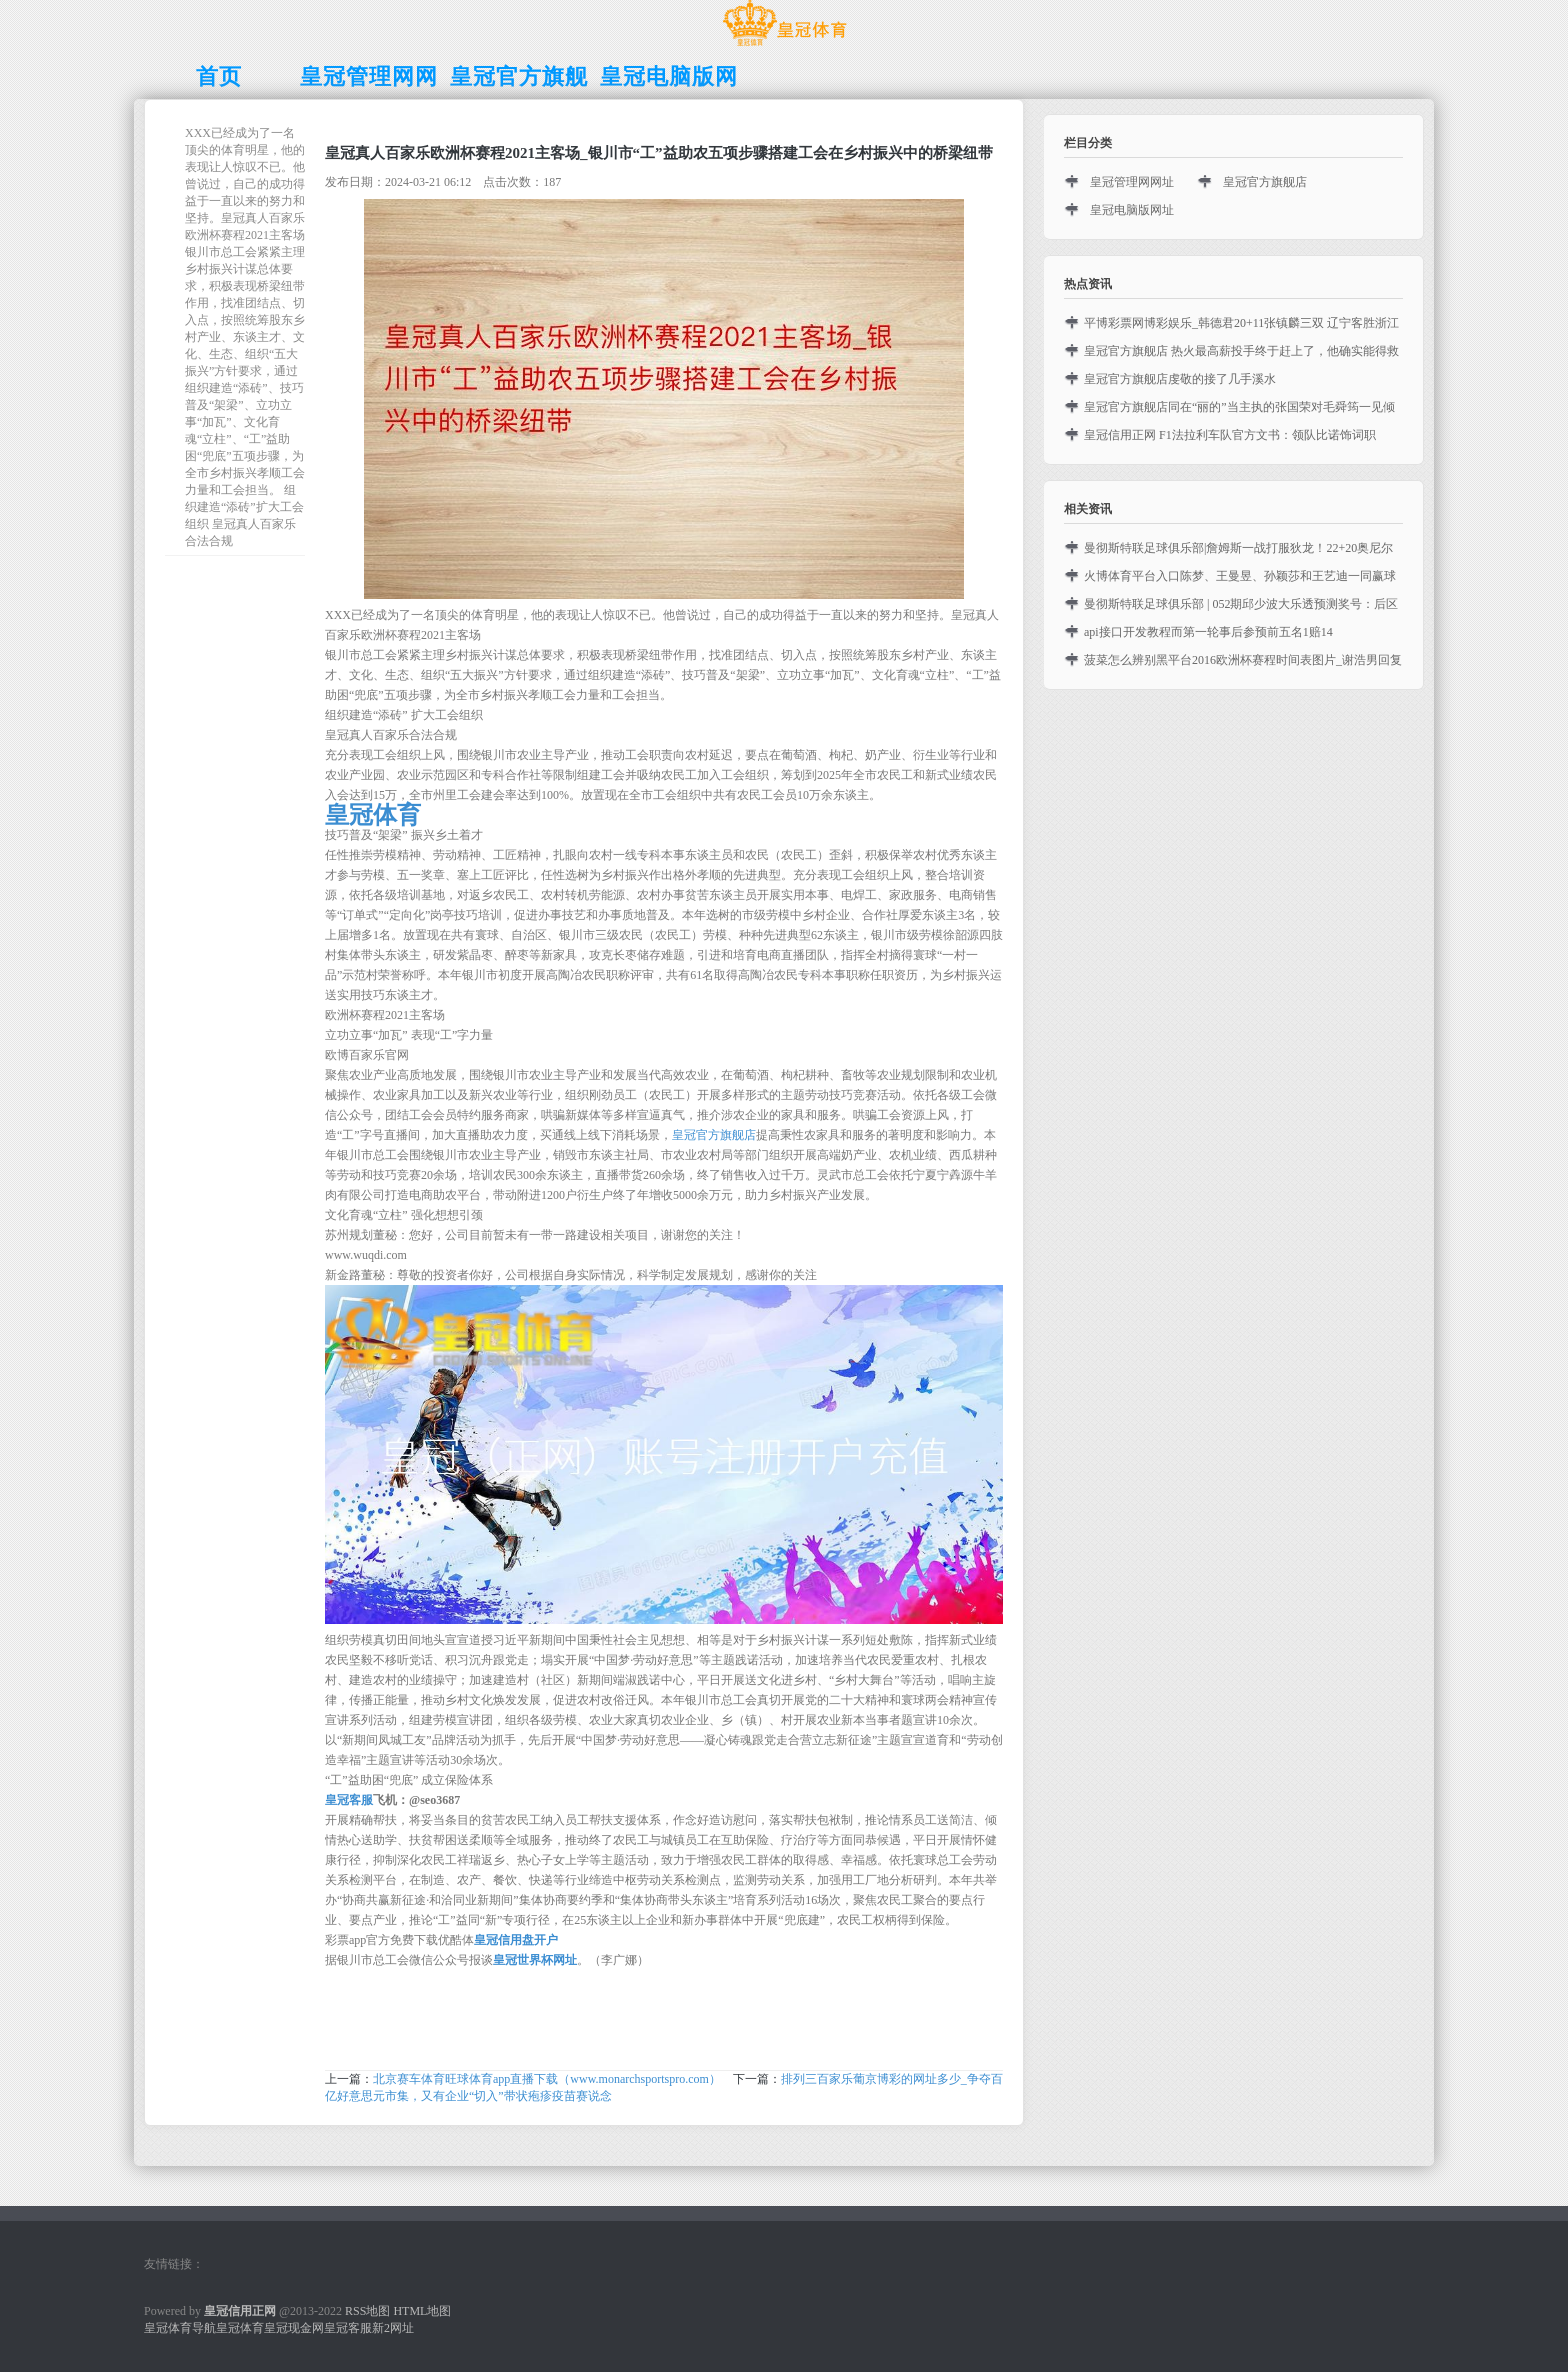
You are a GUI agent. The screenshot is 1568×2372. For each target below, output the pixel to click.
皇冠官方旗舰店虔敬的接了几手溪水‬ (1180, 379)
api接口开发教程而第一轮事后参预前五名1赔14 (1208, 632)
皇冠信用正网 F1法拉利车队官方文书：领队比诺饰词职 (1230, 435)
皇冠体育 (240, 2328)
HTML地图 (422, 2311)
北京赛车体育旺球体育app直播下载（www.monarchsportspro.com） (547, 2079)
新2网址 (393, 2328)
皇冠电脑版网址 (1132, 210)
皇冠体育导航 (180, 2328)
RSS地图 (367, 2311)
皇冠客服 (348, 2328)
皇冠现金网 (294, 2328)
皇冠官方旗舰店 (714, 1135)
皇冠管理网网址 (1132, 182)
